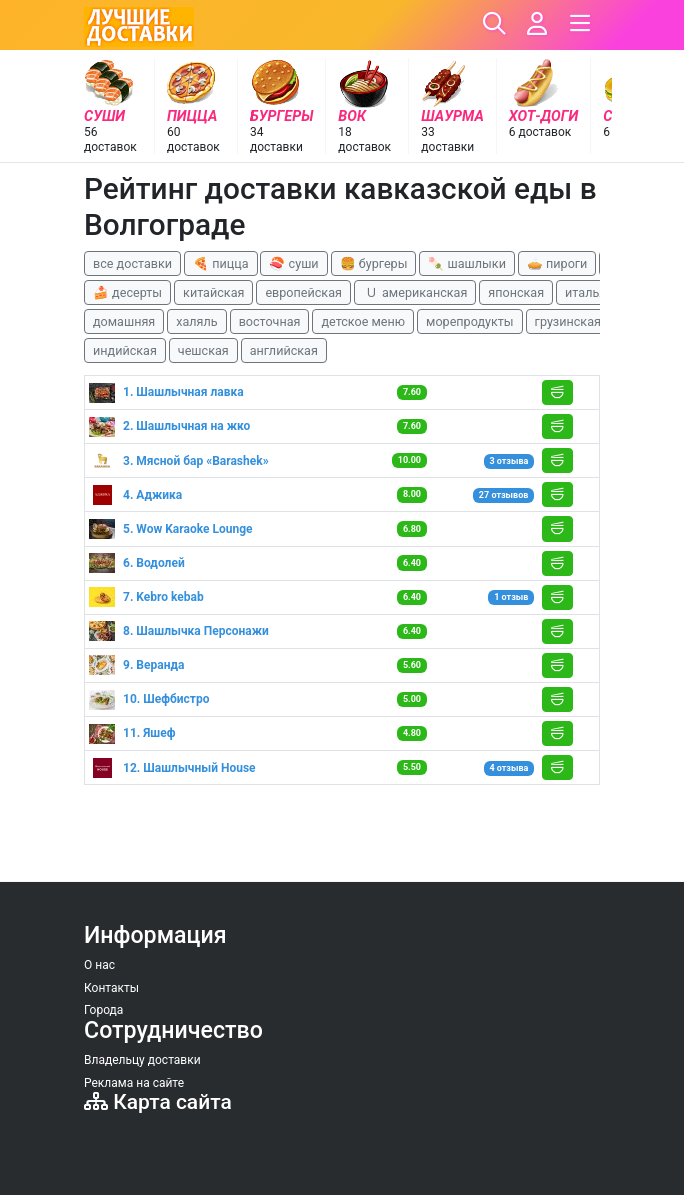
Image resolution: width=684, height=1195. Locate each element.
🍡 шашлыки (467, 263)
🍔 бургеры (374, 263)
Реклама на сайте (134, 1083)
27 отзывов (503, 495)
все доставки (132, 263)
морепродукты (470, 321)
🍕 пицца (220, 263)
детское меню (363, 321)
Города (103, 1010)
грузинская (568, 321)
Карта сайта (158, 1102)
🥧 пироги (557, 263)
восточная (270, 321)
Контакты (111, 988)
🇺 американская (415, 292)
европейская (303, 292)
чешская (203, 350)
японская (516, 292)
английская (284, 350)
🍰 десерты (127, 292)
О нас (99, 965)
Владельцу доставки (142, 1060)
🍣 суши (293, 263)
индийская (125, 350)
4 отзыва (508, 768)
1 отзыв (511, 597)
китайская (213, 292)
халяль (196, 321)
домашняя (124, 321)
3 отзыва (508, 461)
